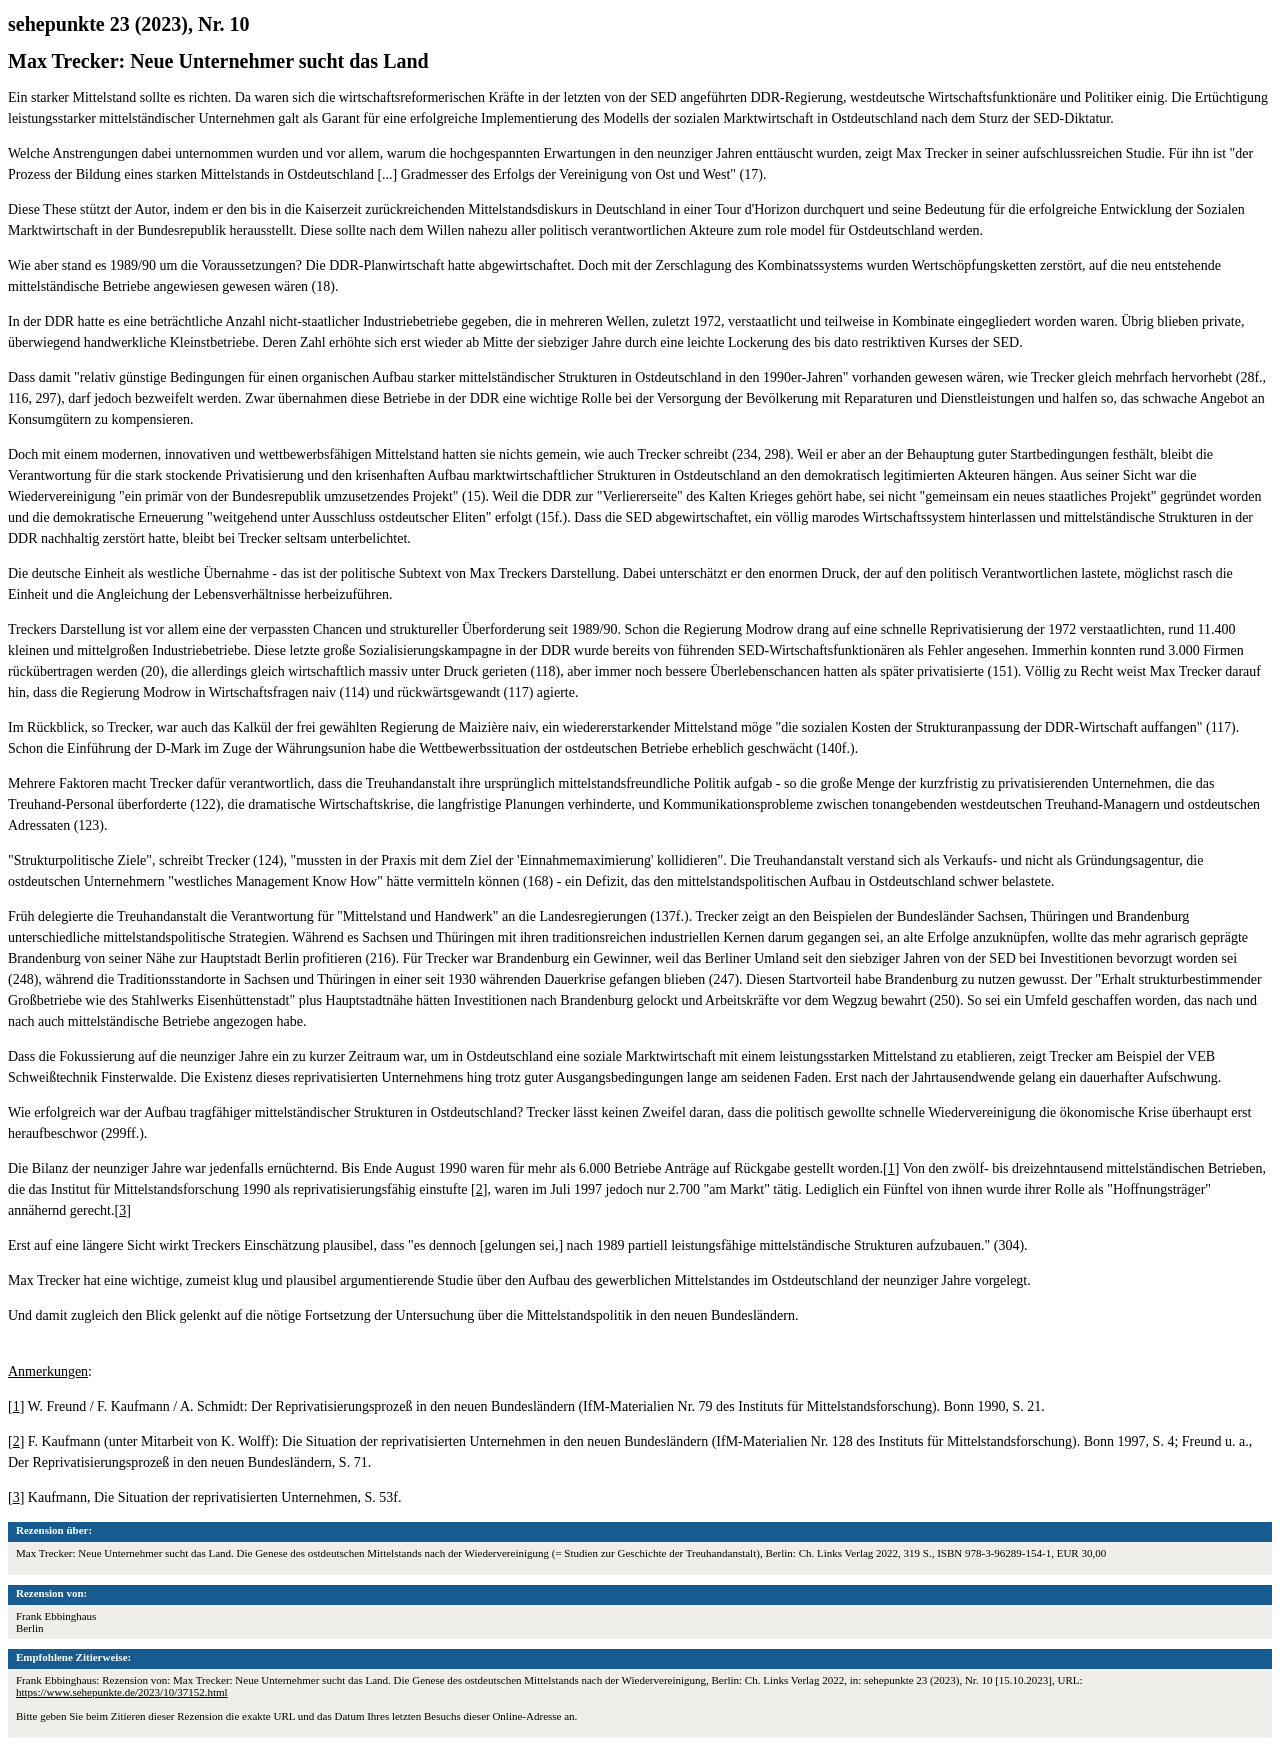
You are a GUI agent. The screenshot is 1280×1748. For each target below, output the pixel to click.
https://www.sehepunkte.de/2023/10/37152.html (122, 1692)
